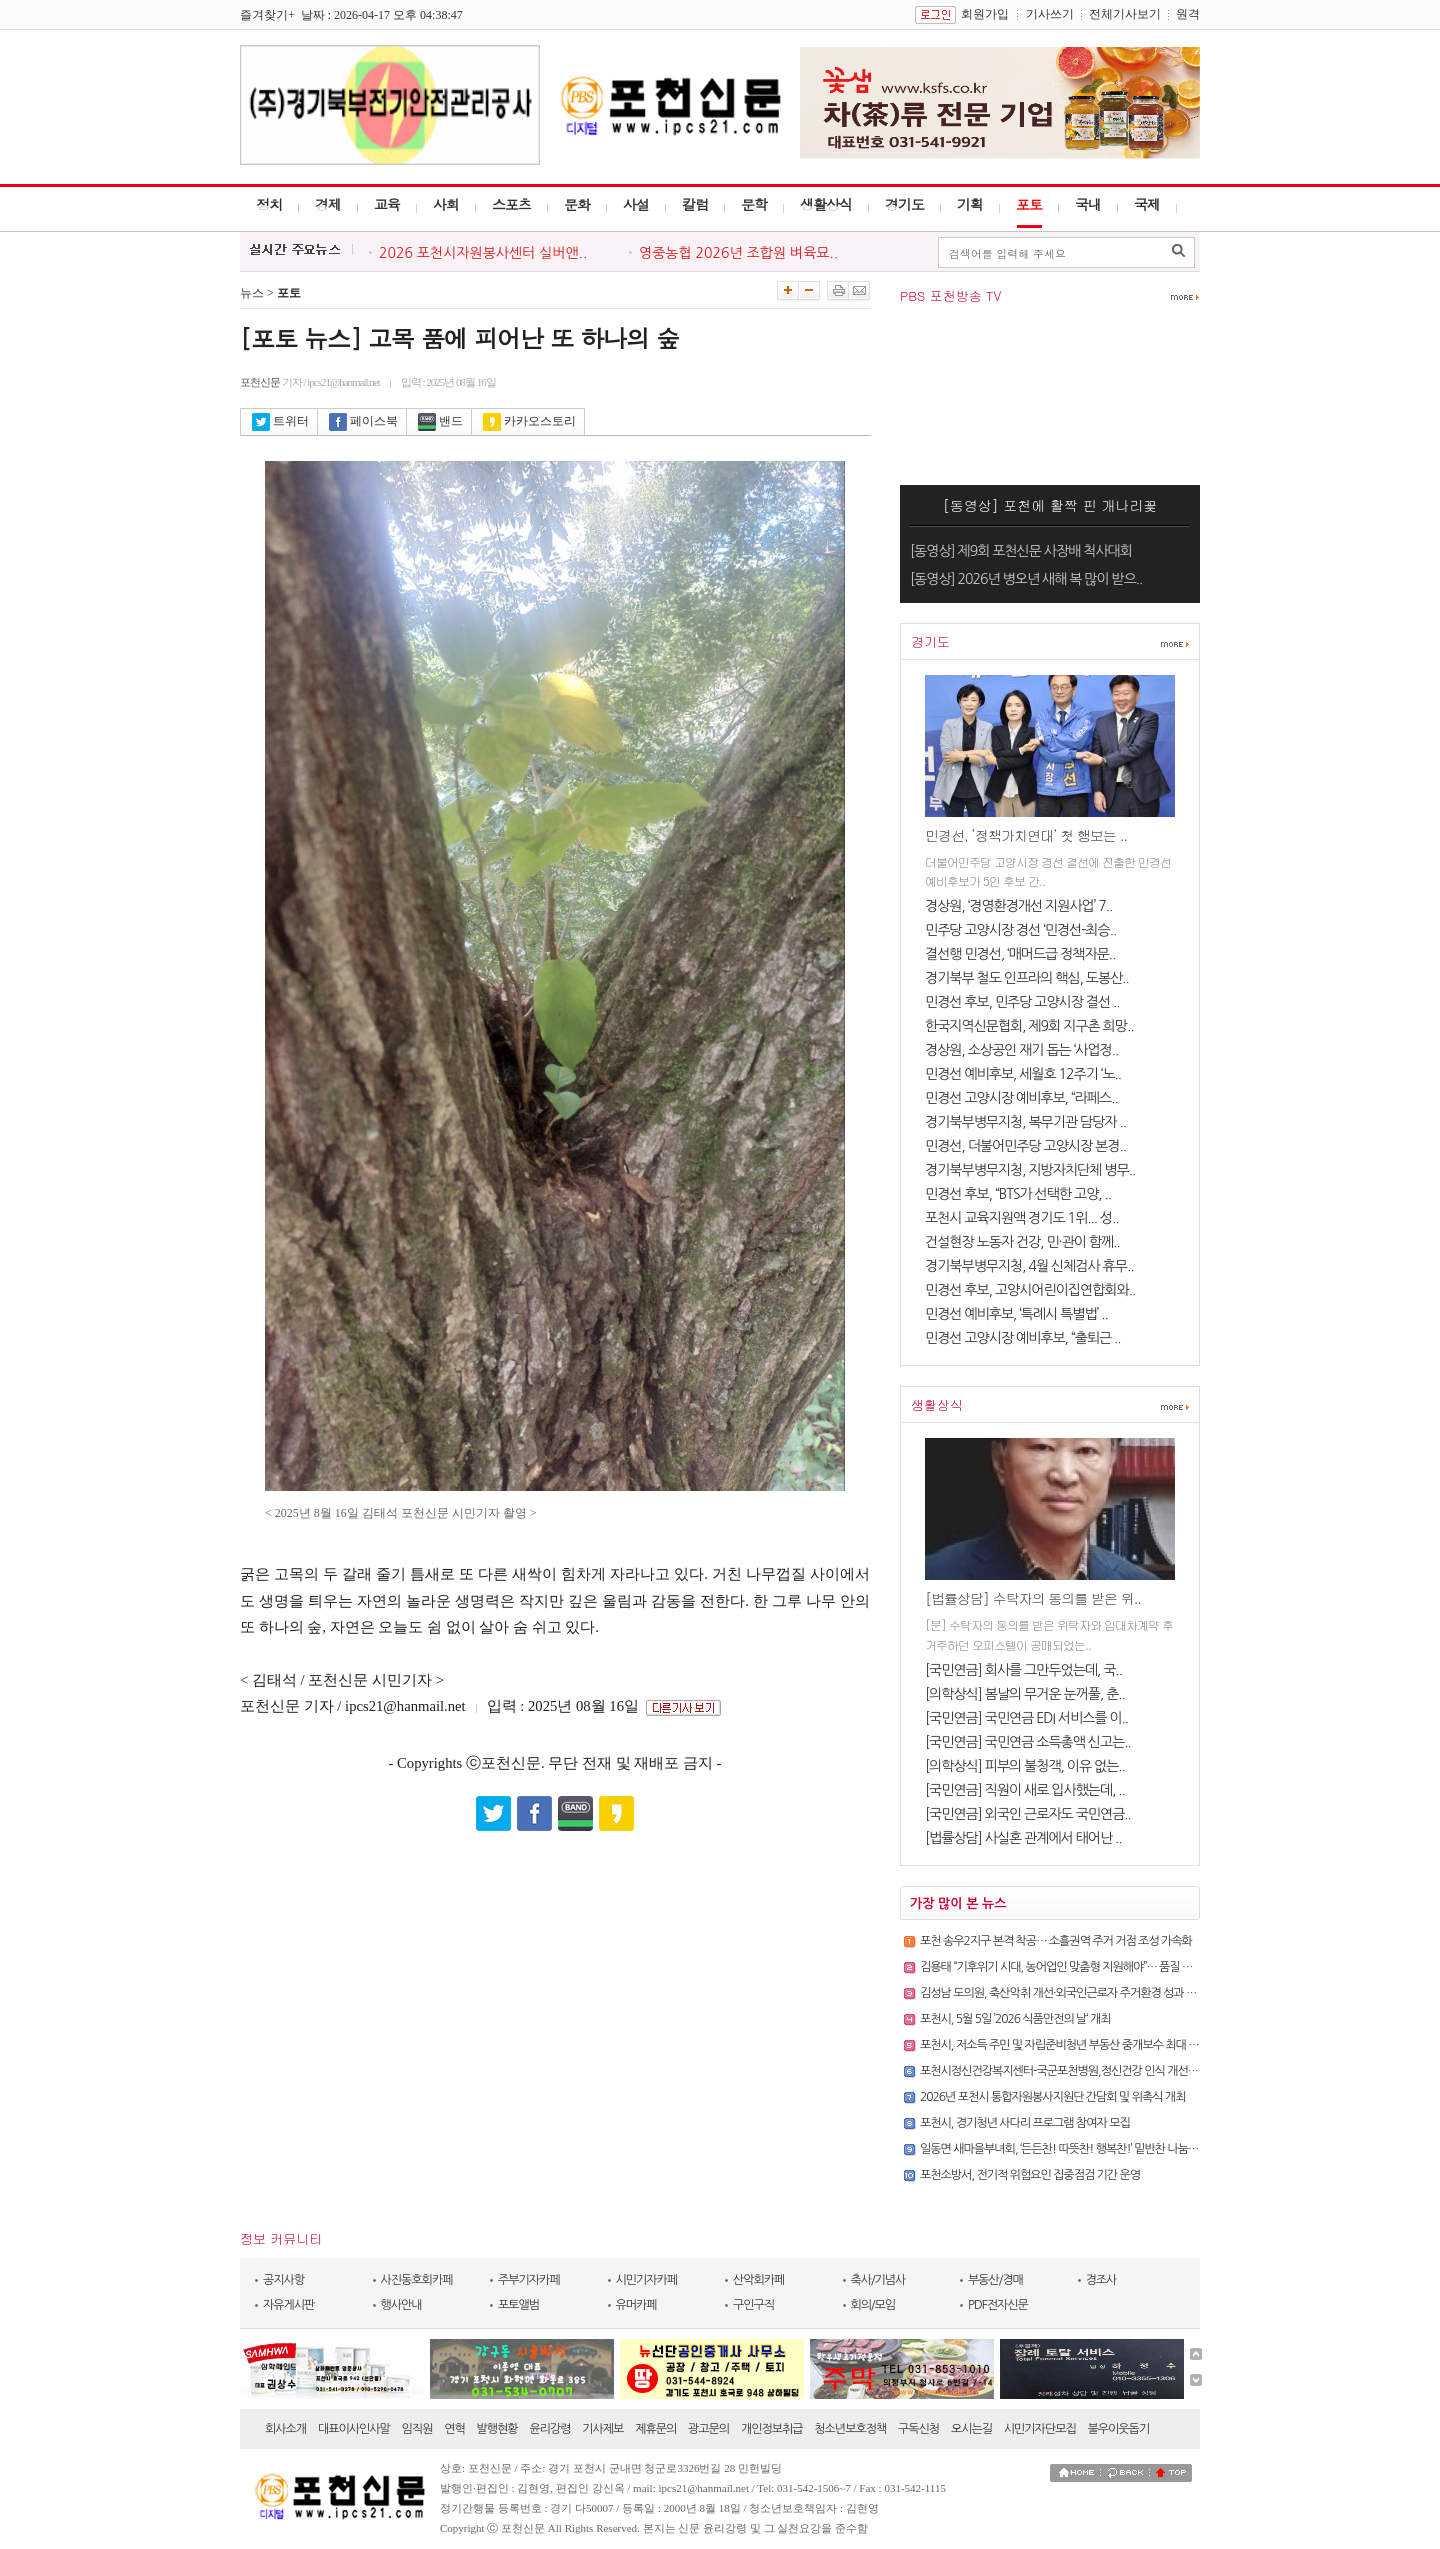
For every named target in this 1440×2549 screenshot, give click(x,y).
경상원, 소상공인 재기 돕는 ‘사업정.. (1021, 1050)
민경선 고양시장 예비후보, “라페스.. (1021, 1098)
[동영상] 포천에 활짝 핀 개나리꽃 (1050, 505)
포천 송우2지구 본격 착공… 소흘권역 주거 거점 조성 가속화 (1056, 1941)
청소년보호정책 (850, 2429)
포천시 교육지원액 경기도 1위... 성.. (1021, 1218)
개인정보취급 (772, 2429)
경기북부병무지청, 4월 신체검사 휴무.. (1029, 1266)
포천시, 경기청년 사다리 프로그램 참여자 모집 (1025, 2123)
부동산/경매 (995, 2280)
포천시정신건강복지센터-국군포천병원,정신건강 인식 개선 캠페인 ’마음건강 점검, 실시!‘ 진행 (1131, 2071)
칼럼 (695, 204)
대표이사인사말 (354, 2429)
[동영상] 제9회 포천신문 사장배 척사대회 (1021, 551)
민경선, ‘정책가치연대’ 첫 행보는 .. (1026, 835)
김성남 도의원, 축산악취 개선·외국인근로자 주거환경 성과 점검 (1063, 1993)
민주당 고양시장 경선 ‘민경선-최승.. (1020, 930)
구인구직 (753, 2305)
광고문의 (708, 2429)
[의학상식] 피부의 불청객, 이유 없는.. (1025, 1766)
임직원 (417, 2429)
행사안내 (401, 2305)
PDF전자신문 (998, 2305)
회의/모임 (873, 2305)
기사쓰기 (1050, 14)
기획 (970, 204)
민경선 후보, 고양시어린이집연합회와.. (1030, 1290)
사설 (636, 204)
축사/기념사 (878, 2280)
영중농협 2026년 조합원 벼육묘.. (738, 253)
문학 (754, 204)
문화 (577, 204)
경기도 (904, 204)
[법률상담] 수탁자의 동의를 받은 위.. (1033, 1598)
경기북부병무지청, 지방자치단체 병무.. (1030, 1170)
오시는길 (971, 2429)
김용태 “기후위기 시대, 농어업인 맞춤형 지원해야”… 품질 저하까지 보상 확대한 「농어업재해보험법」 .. (1149, 1967)
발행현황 (497, 2429)
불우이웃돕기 (1119, 2429)
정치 (269, 204)
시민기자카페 (647, 2280)
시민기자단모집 (1040, 2429)
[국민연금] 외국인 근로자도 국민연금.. (1028, 1814)
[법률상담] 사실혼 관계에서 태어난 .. (1023, 1838)
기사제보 (602, 2429)
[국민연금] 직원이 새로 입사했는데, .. (1025, 1790)
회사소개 (285, 2429)
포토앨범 (518, 2305)
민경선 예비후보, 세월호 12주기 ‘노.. (1023, 1074)
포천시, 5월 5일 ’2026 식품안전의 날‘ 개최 (1015, 2019)
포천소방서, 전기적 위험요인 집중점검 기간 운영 (1030, 2175)
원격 (1188, 14)
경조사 (1101, 2280)
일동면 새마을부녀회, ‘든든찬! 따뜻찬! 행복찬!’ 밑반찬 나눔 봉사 (1065, 2149)
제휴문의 (655, 2429)
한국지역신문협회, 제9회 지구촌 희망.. (1029, 1026)
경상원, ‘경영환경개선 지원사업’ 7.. (1018, 906)
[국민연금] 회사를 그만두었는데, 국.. (1023, 1670)
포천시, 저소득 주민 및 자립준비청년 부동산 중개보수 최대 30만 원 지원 (1083, 2045)
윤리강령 (549, 2429)
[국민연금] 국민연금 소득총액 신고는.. (1028, 1742)
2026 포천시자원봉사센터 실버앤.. (483, 253)
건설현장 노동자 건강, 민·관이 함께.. (1022, 1242)
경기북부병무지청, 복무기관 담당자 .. (1025, 1122)
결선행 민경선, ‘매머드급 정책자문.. (1020, 954)
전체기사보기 (1125, 14)
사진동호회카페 (417, 2280)
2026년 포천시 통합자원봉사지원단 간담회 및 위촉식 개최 (1052, 2097)
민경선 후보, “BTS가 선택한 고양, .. (1018, 1194)
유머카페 (636, 2305)
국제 (1147, 204)
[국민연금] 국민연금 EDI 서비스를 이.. (1026, 1718)
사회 (446, 204)
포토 (1029, 204)
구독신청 (918, 2429)
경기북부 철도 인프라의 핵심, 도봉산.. (1027, 978)
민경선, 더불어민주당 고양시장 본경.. (1025, 1146)
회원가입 (985, 14)
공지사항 (283, 2280)
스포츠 (511, 204)
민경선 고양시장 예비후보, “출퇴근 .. (1023, 1338)
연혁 (454, 2429)
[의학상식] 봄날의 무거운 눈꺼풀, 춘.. (1025, 1694)
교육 (387, 204)
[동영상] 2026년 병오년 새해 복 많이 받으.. (1026, 579)
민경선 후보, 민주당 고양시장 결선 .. (1022, 1002)
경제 (328, 204)
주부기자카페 (529, 2280)
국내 (1088, 204)
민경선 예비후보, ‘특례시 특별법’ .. (1016, 1314)
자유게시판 (288, 2305)
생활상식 (826, 204)
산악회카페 (758, 2280)
